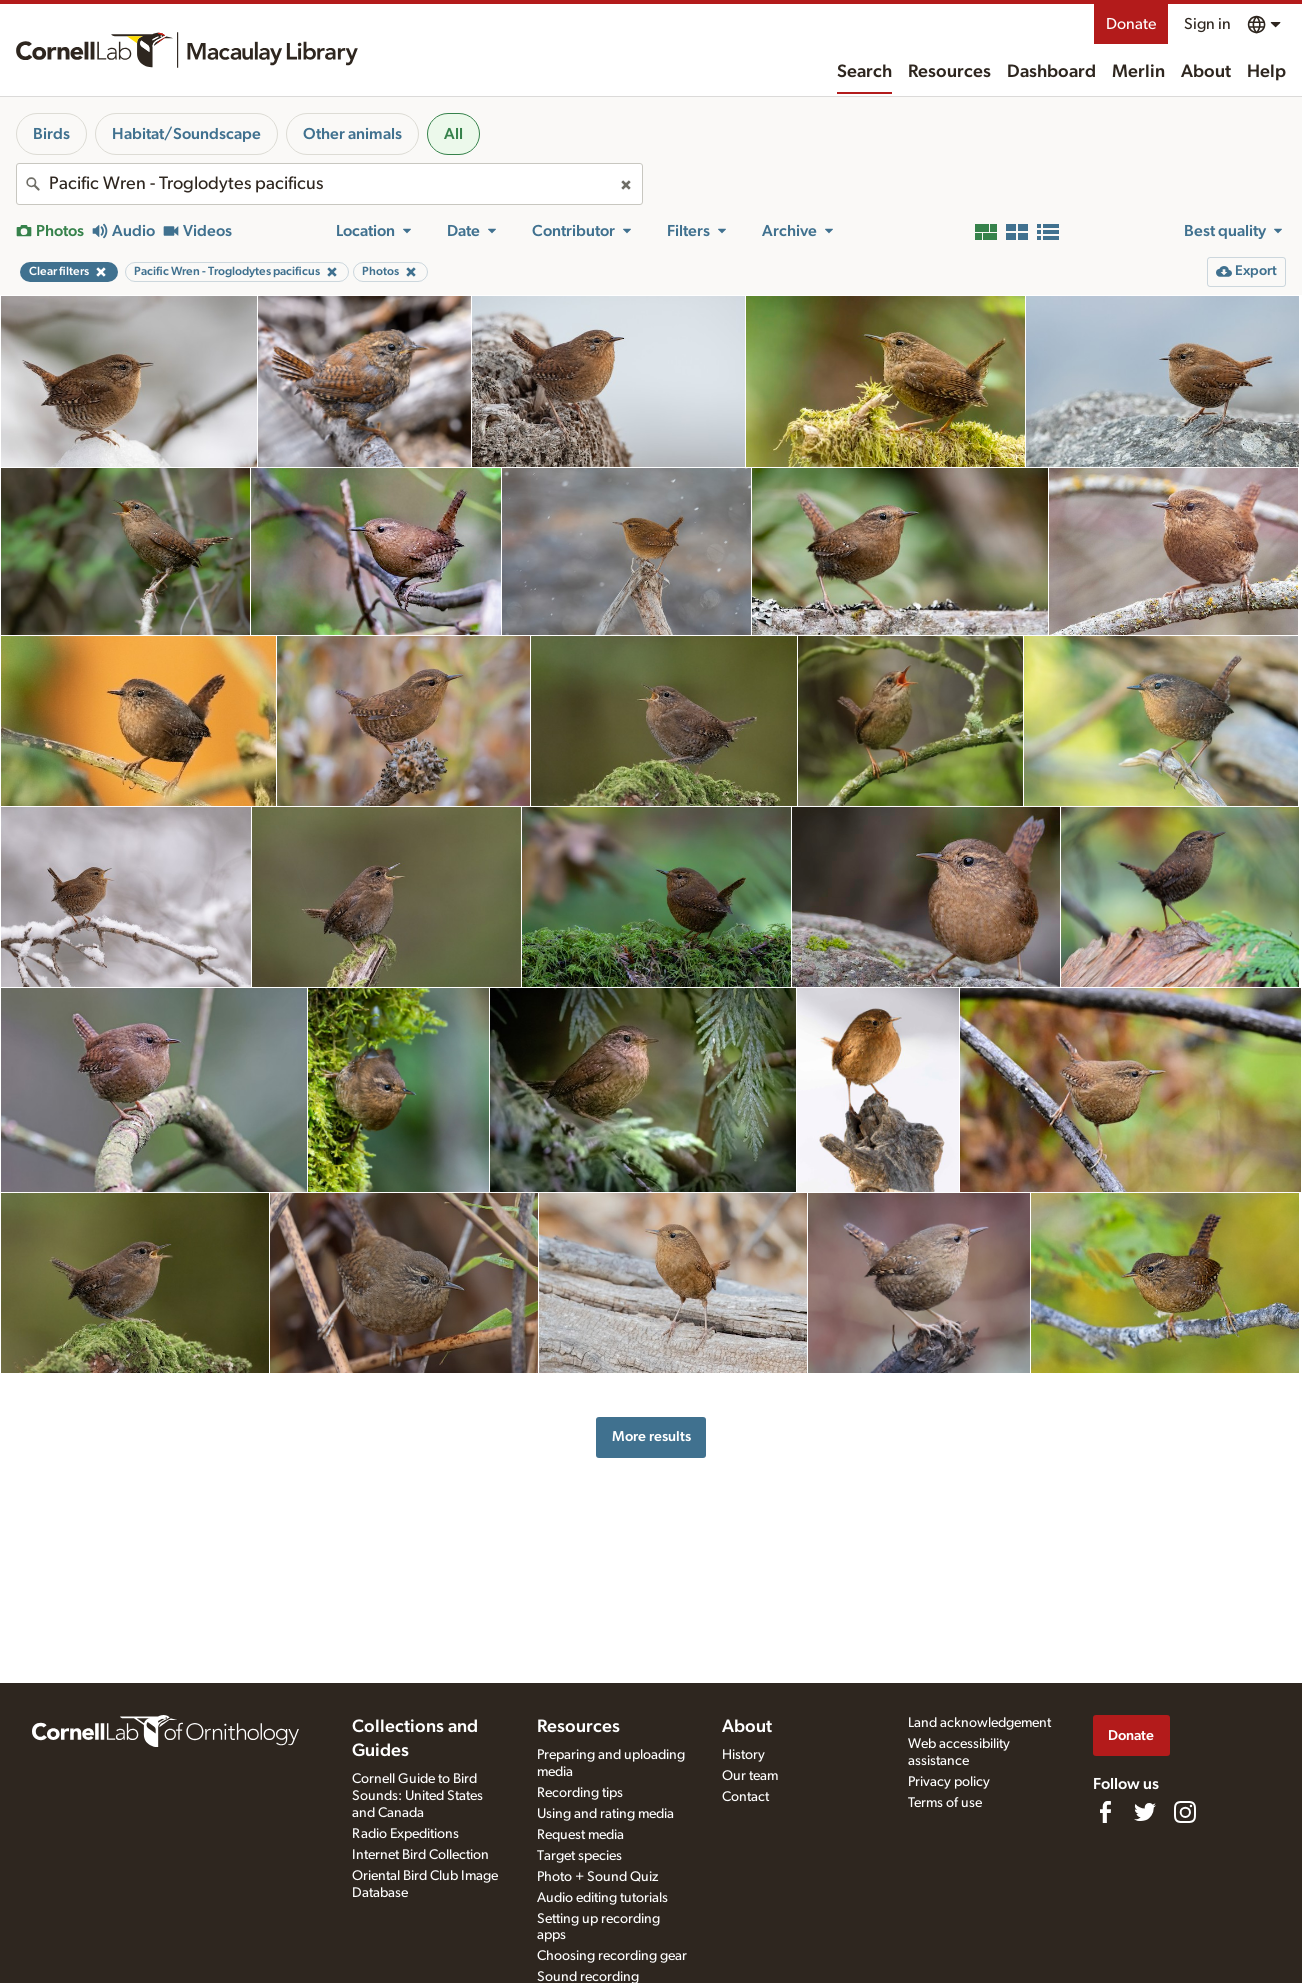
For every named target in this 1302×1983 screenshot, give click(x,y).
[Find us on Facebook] (1105, 1812)
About (1206, 72)
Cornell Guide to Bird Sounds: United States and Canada (417, 1796)
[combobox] (329, 184)
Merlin (1138, 72)
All (453, 134)
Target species (579, 1856)
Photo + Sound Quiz (597, 1877)
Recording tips (580, 1793)
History (743, 1755)
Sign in (1207, 24)
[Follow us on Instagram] (1185, 1812)
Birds (51, 134)
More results (651, 1436)
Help (1266, 72)
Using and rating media (605, 1814)
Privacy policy (949, 1782)
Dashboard (1051, 72)
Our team (750, 1776)
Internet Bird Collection (420, 1855)
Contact (745, 1797)
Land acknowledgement (979, 1723)
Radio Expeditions (405, 1834)
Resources (949, 72)
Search (864, 72)
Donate (1131, 24)
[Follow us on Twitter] (1145, 1812)
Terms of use (945, 1803)
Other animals (352, 134)
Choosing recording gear (612, 1956)
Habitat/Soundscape (186, 134)
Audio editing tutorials (602, 1898)
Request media (580, 1835)
